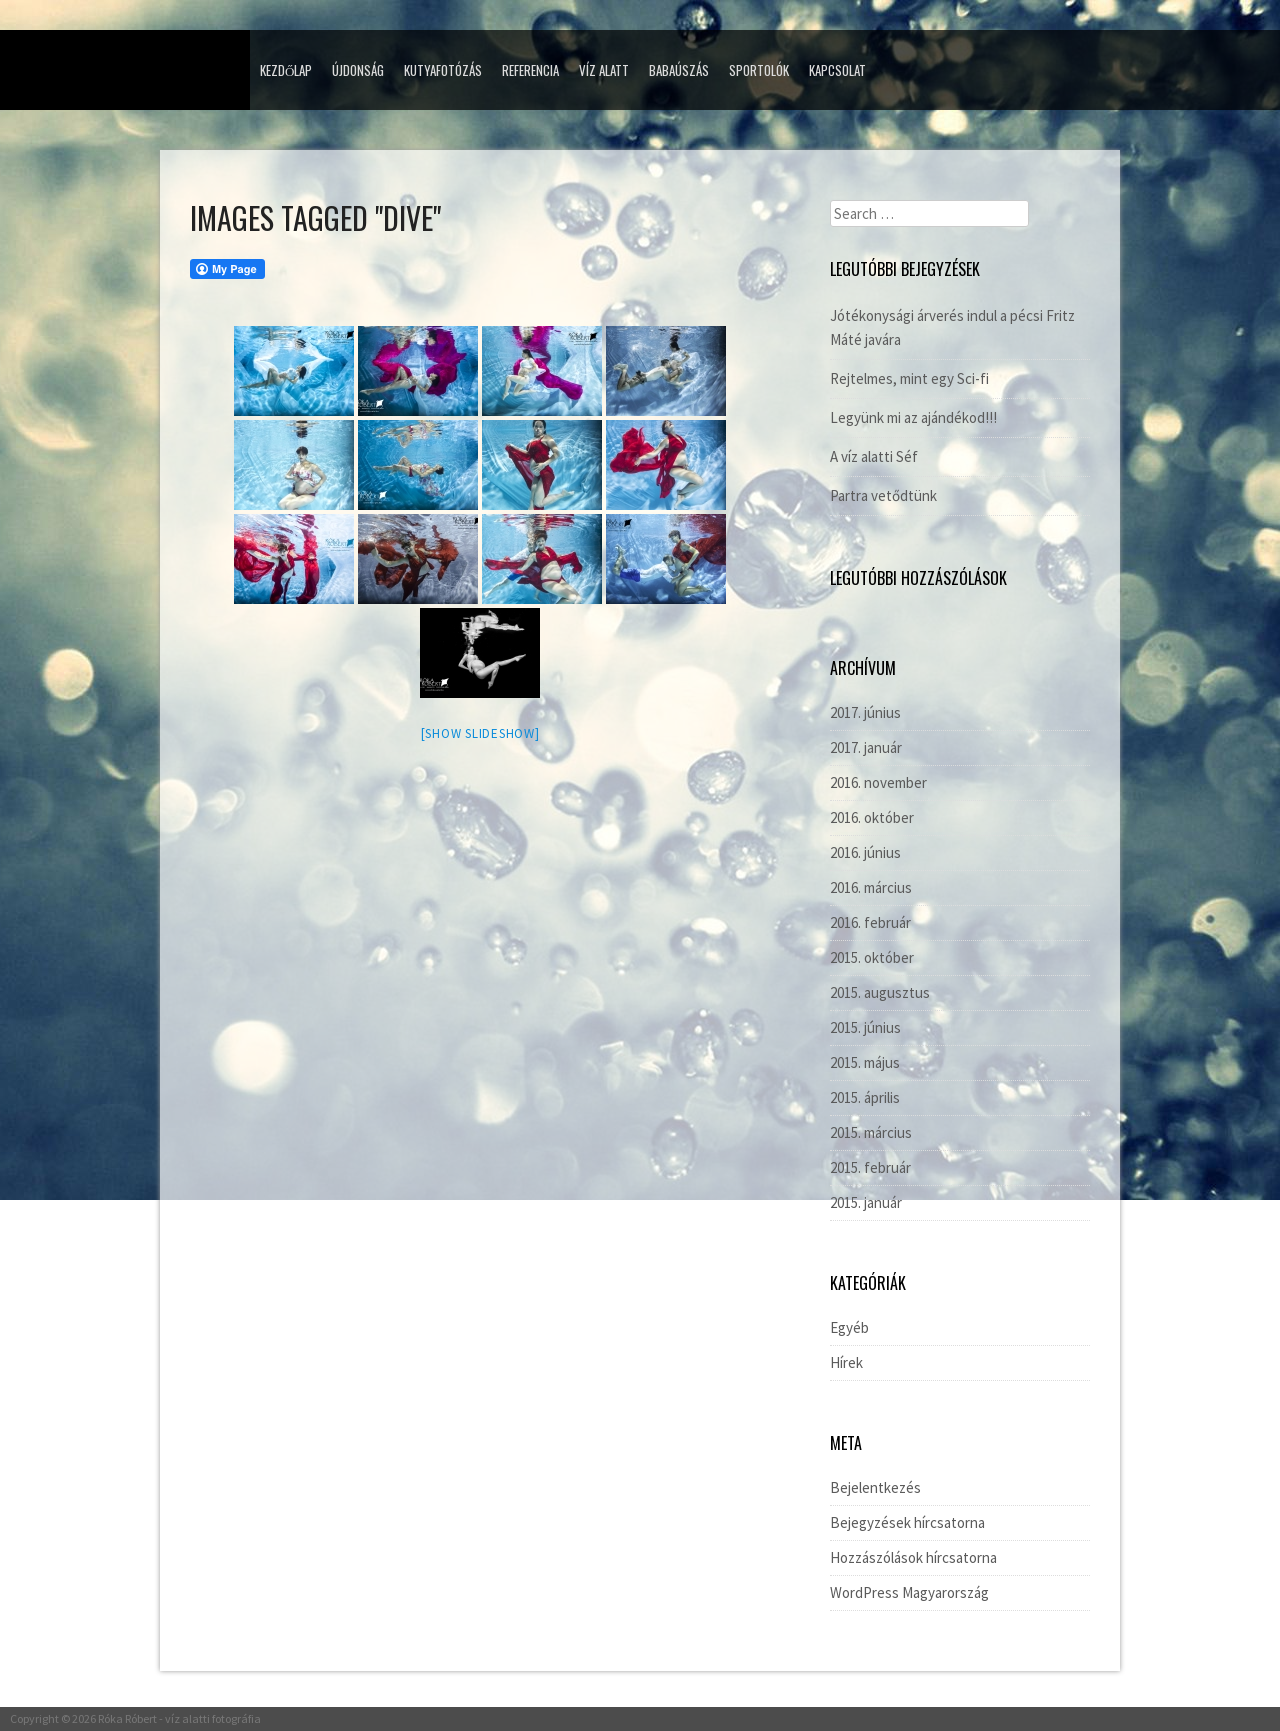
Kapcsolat (837, 70)
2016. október (872, 817)
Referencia (530, 70)
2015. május (865, 1062)
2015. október (872, 957)
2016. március (871, 887)
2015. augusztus (880, 992)
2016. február (870, 922)
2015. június (865, 1027)
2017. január (866, 747)
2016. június (865, 852)
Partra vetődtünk (883, 495)
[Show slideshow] (480, 733)
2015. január (866, 1202)
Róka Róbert (127, 1718)
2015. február (870, 1167)
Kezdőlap (286, 70)
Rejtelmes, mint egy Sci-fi (909, 378)
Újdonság (358, 70)
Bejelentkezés (875, 1487)
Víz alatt (604, 70)
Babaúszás (679, 70)
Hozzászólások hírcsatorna (913, 1557)
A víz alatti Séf (874, 456)
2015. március (871, 1132)
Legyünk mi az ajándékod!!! (913, 417)
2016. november (878, 782)
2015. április (865, 1097)
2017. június (865, 712)
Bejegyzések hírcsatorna (907, 1522)
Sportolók (759, 70)
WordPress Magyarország (909, 1592)
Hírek (846, 1362)
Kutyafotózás (443, 70)
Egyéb (849, 1327)
